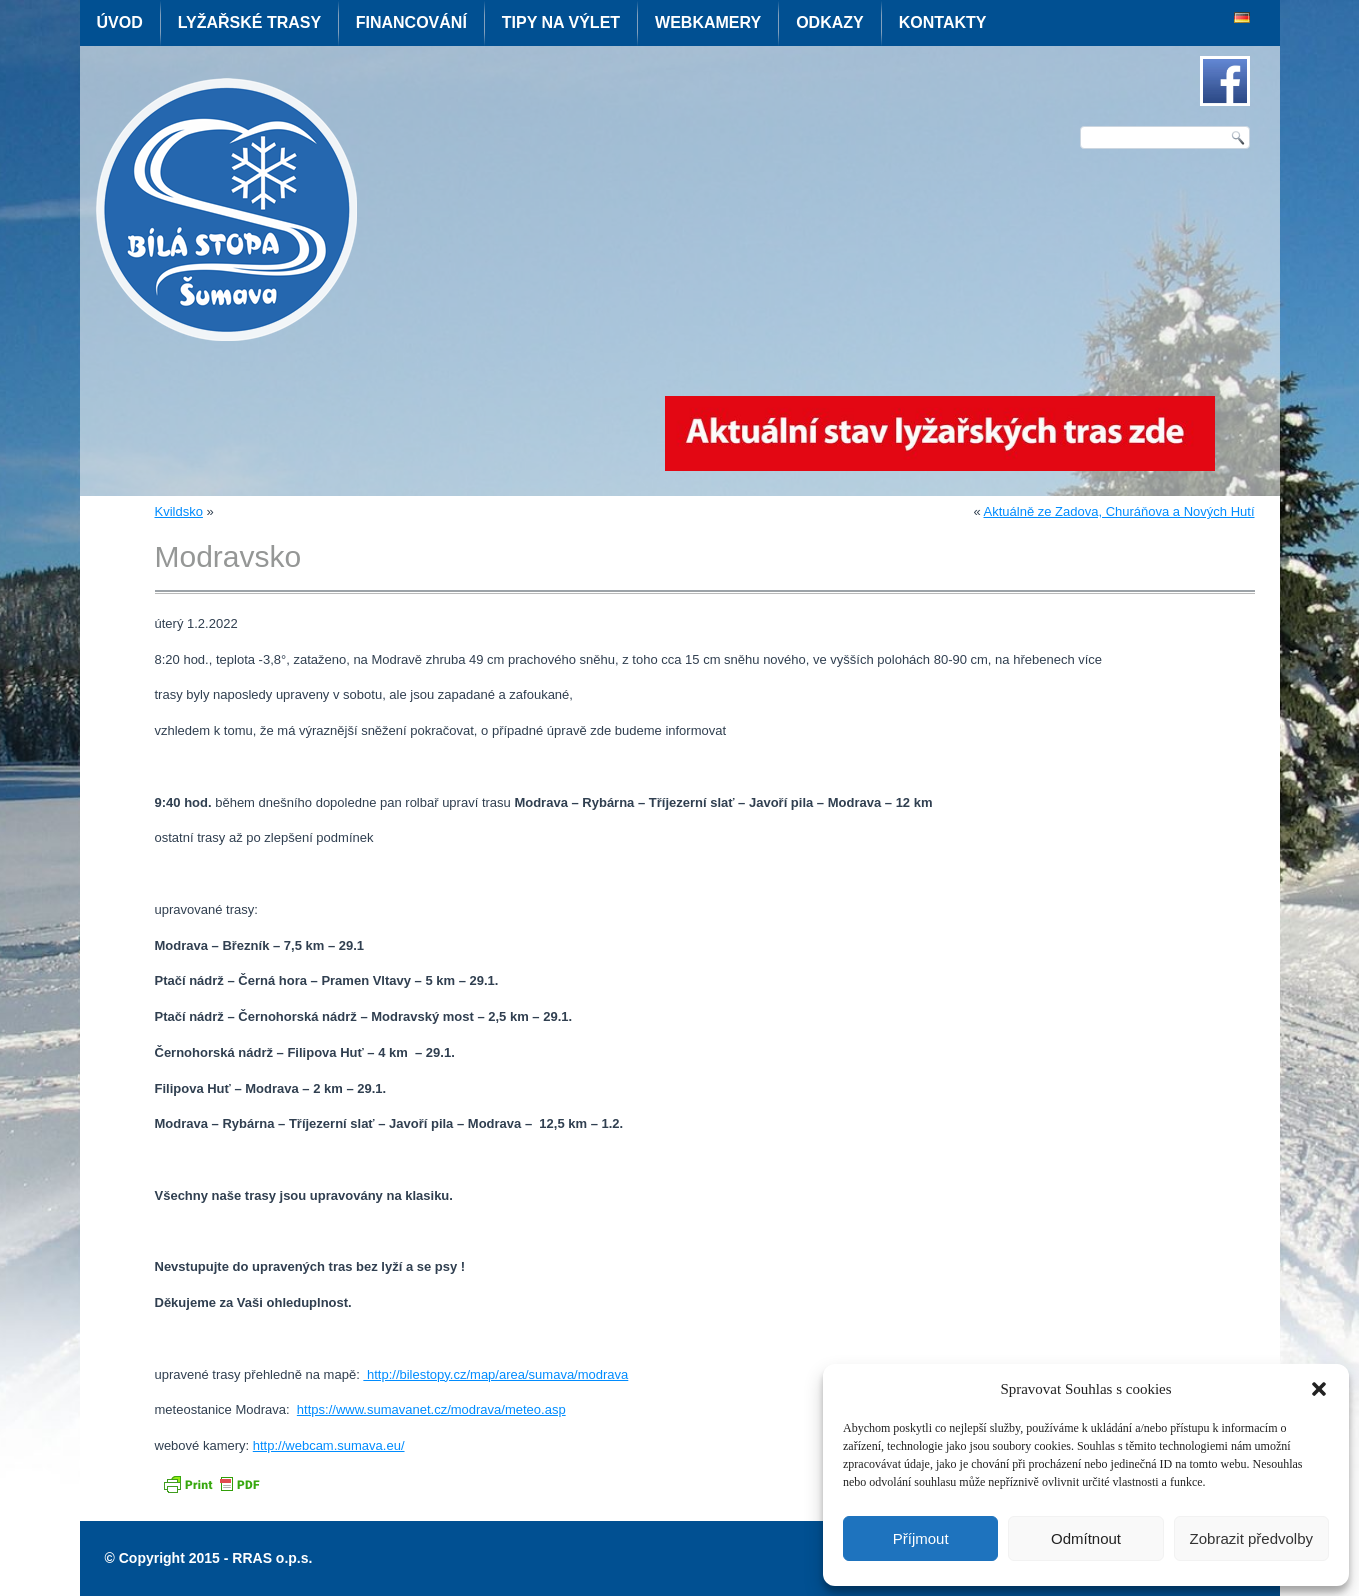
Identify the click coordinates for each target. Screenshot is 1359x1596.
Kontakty (943, 22)
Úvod (120, 22)
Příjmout (921, 1538)
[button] (1319, 1389)
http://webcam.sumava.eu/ (329, 1445)
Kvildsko (179, 511)
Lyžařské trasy (249, 22)
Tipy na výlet (561, 22)
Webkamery (708, 22)
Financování (411, 22)
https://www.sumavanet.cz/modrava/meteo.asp (431, 1409)
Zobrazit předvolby (1251, 1538)
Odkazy (830, 22)
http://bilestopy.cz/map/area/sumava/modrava (495, 1374)
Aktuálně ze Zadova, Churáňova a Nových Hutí (1119, 511)
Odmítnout (1086, 1538)
